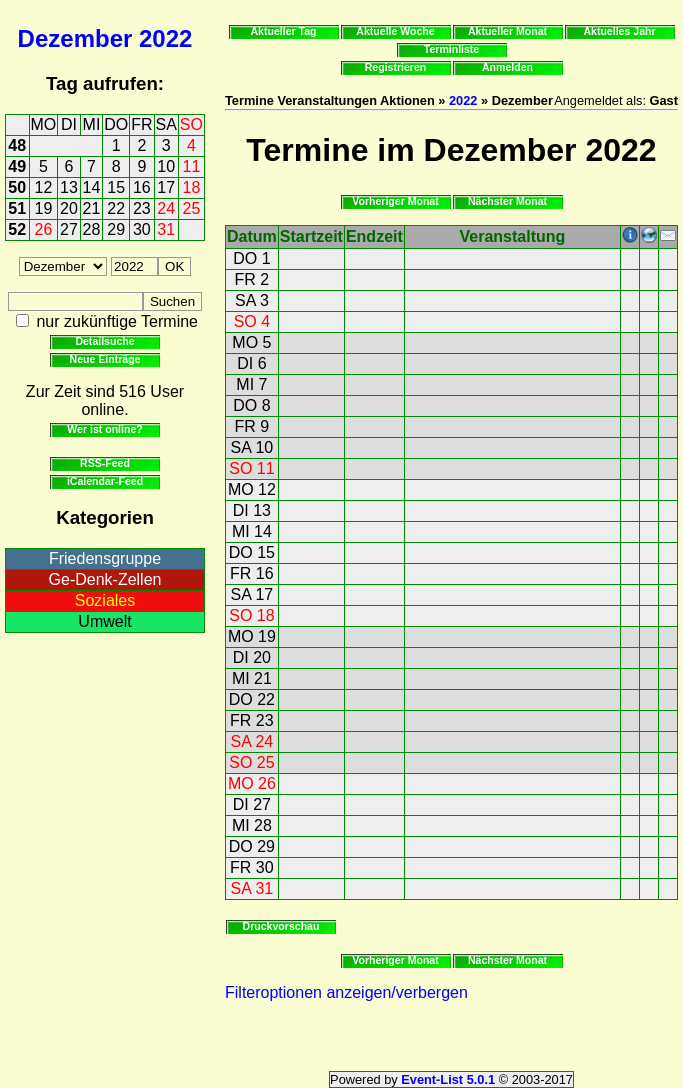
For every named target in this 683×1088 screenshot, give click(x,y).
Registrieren (396, 67)
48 (17, 145)
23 (142, 208)
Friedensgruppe (105, 558)
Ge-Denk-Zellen (105, 579)
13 (69, 187)
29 (116, 229)
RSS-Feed (105, 463)
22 (116, 208)
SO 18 (251, 615)
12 (44, 187)
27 (69, 229)
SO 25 (251, 762)
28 (92, 229)
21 (92, 208)
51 (17, 208)
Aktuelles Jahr (619, 31)
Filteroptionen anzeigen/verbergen (346, 992)
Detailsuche (104, 341)
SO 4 (252, 321)
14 (92, 187)
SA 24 (252, 741)
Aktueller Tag (283, 31)
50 (17, 187)
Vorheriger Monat (395, 201)
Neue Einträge (105, 359)
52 (17, 229)
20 (69, 208)
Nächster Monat (507, 201)
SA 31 (252, 888)
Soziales (105, 600)
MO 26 (252, 783)
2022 (165, 38)
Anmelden (507, 67)
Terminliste (451, 49)
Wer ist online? (104, 429)
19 (44, 208)
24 (166, 208)
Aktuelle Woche (395, 31)
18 (192, 187)
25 (192, 208)
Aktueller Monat (507, 31)
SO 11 (251, 468)
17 (166, 187)
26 (44, 229)
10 (166, 166)
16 (142, 187)
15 (116, 187)
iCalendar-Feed (105, 481)
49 (17, 166)
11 (192, 166)
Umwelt (104, 621)
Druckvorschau (281, 926)
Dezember (75, 38)
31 (166, 229)
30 (142, 229)
